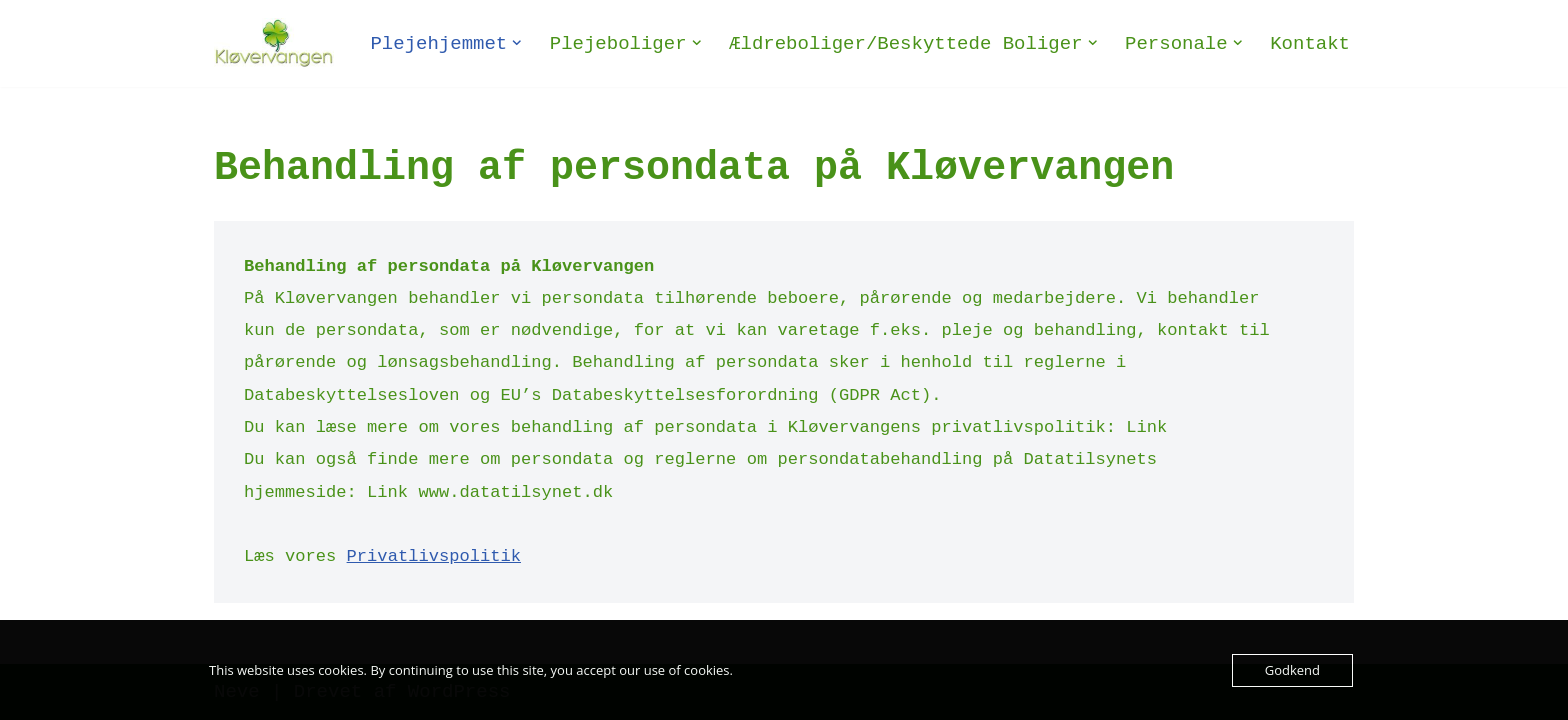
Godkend (1292, 670)
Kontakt (1310, 44)
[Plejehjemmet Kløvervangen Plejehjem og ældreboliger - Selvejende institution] (274, 43)
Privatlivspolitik (434, 556)
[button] (517, 43)
